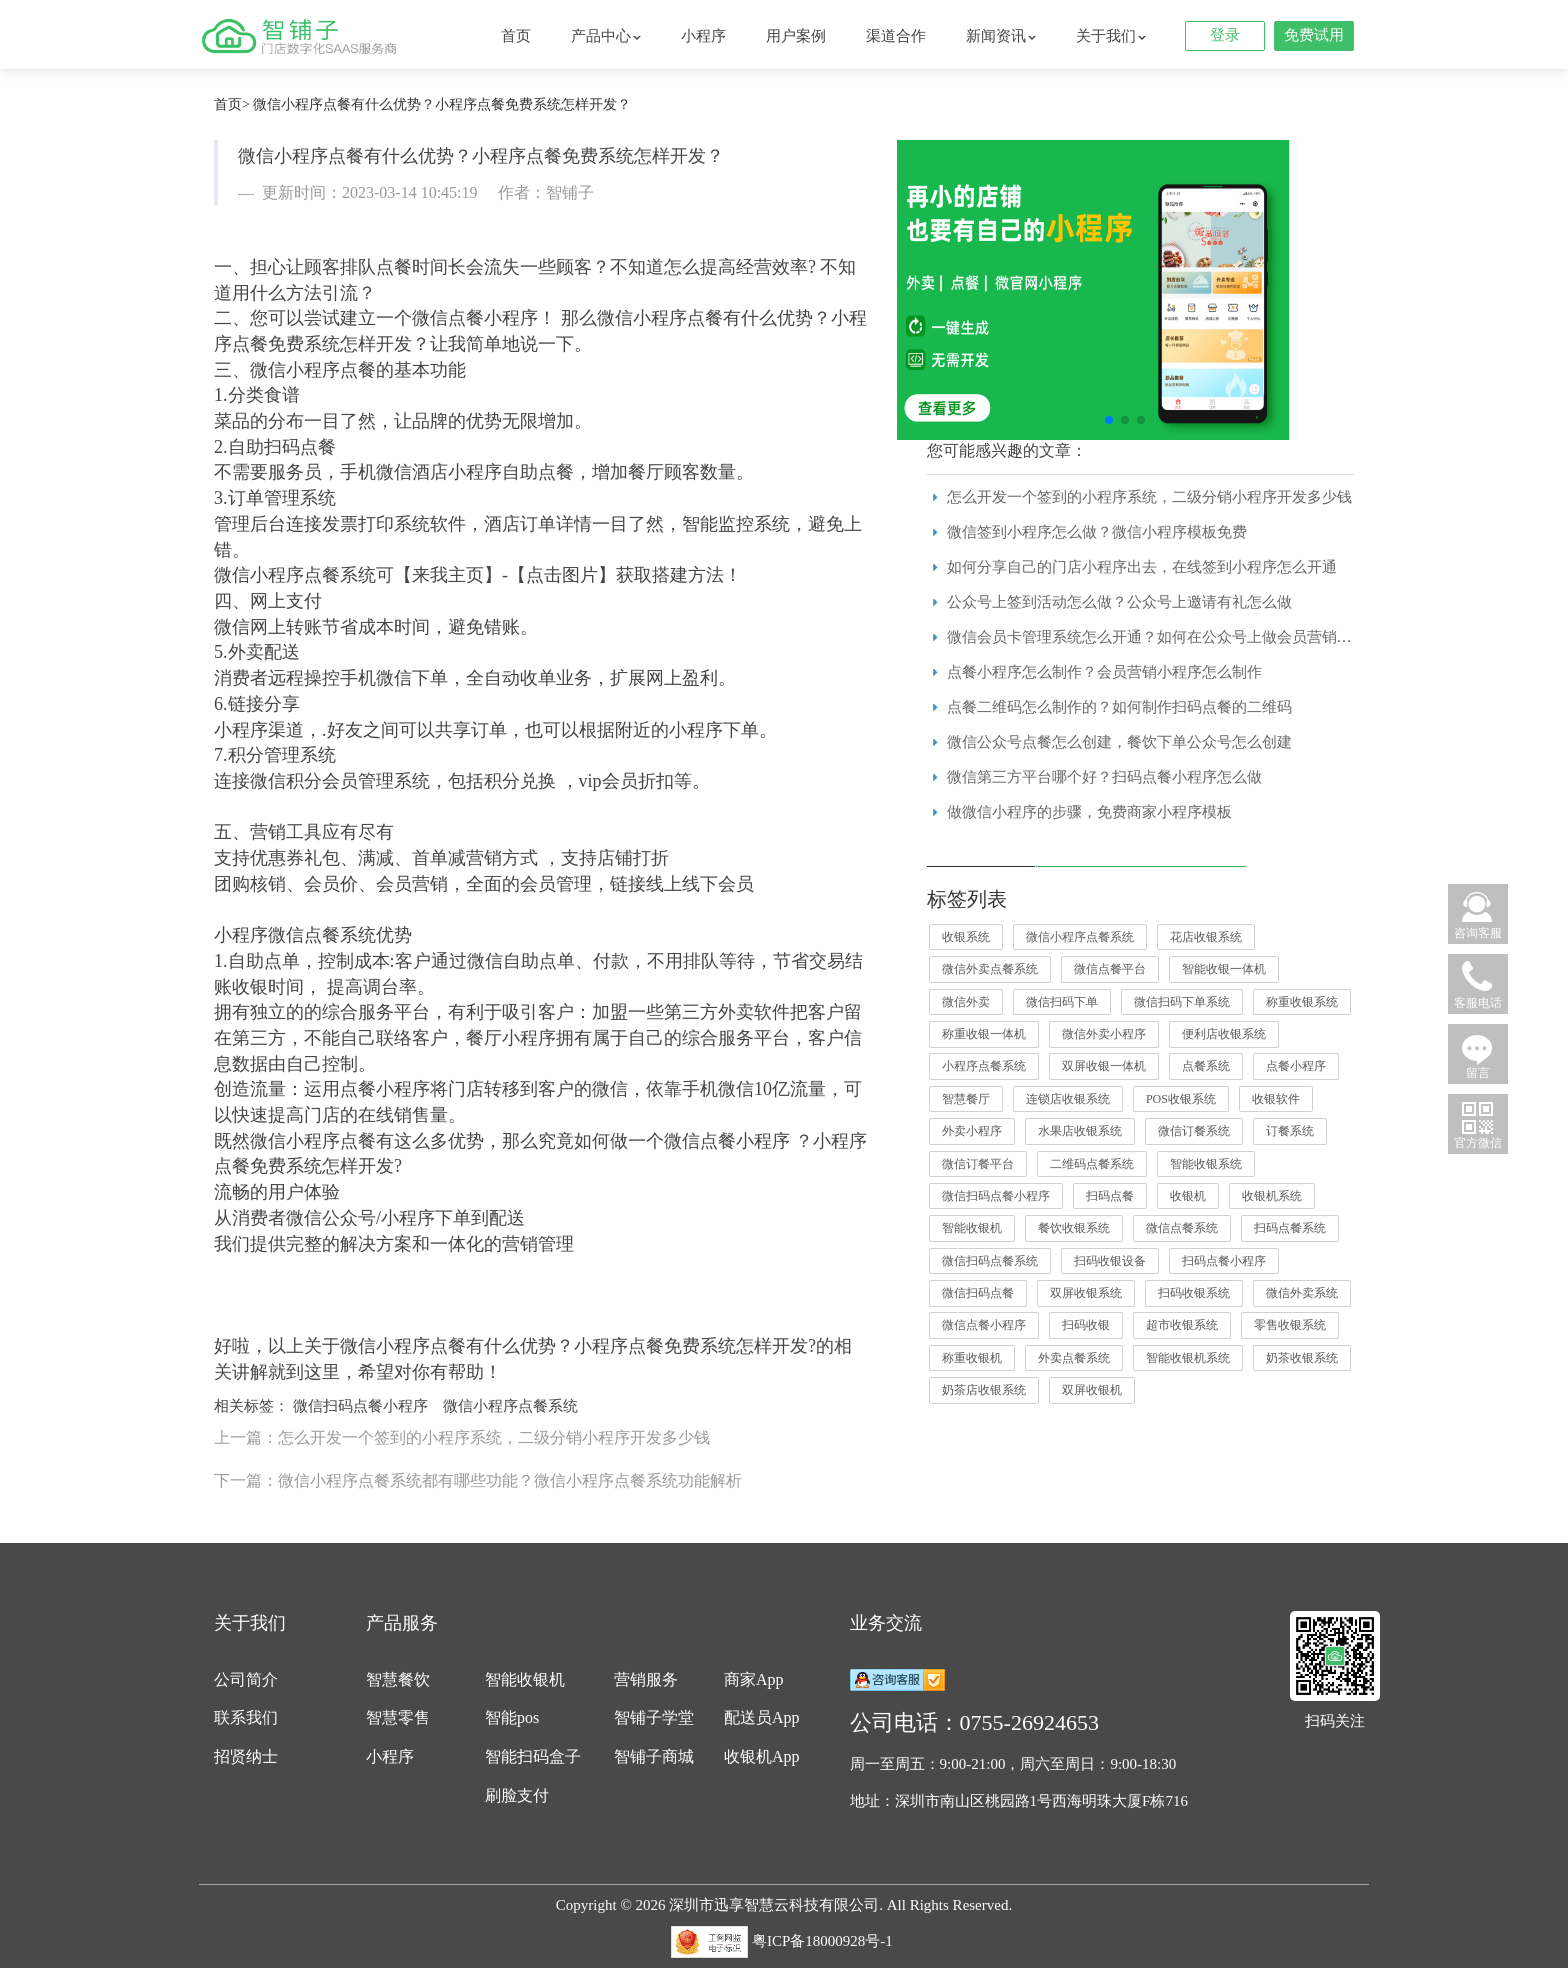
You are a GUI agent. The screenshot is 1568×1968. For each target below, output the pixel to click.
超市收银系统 (1182, 1325)
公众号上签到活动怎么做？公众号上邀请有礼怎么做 (1119, 602)
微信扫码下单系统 (1182, 1002)
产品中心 (606, 36)
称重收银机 (972, 1358)
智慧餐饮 (398, 1679)
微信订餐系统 (1194, 1131)
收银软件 (1276, 1099)
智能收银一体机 (1224, 969)
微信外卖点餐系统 (990, 969)
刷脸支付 (517, 1795)
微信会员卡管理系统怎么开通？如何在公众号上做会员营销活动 (1157, 637)
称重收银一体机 (984, 1034)
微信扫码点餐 (978, 1293)
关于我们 (1111, 36)
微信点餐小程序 (984, 1325)
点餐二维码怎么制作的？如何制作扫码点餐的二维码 (1119, 707)
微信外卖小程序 (1104, 1034)
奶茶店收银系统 (984, 1390)
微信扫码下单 (1062, 1002)
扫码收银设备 (1110, 1261)
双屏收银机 (1092, 1390)
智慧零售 (398, 1717)
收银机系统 (1272, 1196)
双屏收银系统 (1086, 1293)
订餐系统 (1290, 1131)
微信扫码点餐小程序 (360, 1406)
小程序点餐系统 (984, 1066)
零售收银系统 (1290, 1325)
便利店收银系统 (1224, 1034)
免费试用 (1314, 35)
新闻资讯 (1001, 36)
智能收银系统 (1206, 1164)
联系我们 (246, 1717)
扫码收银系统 (1194, 1293)
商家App (754, 1679)
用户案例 (796, 36)
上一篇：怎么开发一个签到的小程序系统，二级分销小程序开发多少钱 (462, 1437)
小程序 (703, 36)
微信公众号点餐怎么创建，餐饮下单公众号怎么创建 (1119, 742)
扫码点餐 (1110, 1196)
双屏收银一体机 (1104, 1066)
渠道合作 (896, 36)
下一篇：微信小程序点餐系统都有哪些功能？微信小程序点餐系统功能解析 (478, 1480)
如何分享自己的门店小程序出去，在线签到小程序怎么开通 (1142, 567)
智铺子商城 (654, 1756)
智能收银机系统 (1188, 1358)
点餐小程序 (1296, 1066)
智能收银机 (972, 1228)
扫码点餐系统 (1290, 1228)
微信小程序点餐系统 (510, 1406)
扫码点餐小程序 (1224, 1261)
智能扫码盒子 (533, 1756)
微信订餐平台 (978, 1164)
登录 (1225, 35)
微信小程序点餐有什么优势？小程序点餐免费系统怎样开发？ (442, 104)
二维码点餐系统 (1092, 1164)
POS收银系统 (1181, 1099)
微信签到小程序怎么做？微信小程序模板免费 (1097, 532)
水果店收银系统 (1080, 1131)
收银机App (762, 1756)
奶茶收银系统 (1302, 1358)
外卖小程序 (972, 1131)
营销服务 (646, 1679)
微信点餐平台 (1110, 969)
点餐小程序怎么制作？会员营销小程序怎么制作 (1104, 672)
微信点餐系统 (1182, 1228)
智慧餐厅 (966, 1099)
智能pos (512, 1717)
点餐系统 (1206, 1066)
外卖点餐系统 (1074, 1358)
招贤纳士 (246, 1756)
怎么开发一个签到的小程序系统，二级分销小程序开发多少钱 (1149, 497)
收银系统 (966, 937)
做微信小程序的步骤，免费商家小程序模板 (1089, 812)
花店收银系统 (1206, 937)
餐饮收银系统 (1074, 1228)
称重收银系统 (1302, 1002)
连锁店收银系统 (1068, 1099)
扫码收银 (1086, 1325)
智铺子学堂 (654, 1717)
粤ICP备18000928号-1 (822, 1941)
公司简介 (246, 1679)
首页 (516, 36)
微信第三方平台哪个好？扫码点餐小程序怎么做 (1104, 777)
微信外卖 (966, 1002)
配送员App (762, 1717)
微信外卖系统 (1302, 1293)
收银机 (1188, 1196)
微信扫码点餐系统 (990, 1261)
